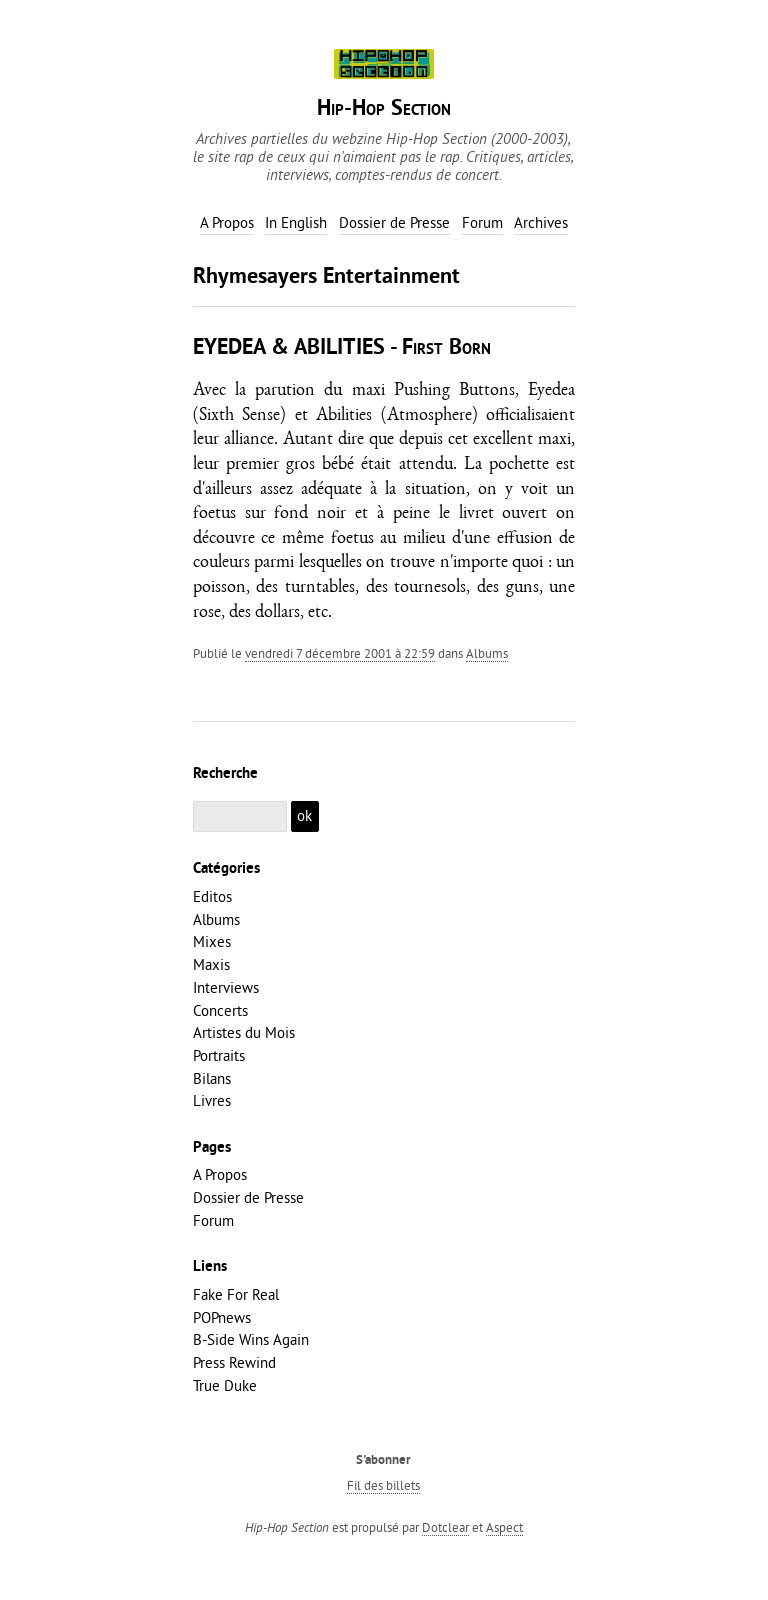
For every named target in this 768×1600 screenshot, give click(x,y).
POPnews (222, 1317)
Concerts (220, 1010)
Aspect (504, 1527)
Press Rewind (234, 1362)
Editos (212, 896)
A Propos (220, 1174)
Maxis (211, 964)
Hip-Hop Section (384, 109)
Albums (487, 653)
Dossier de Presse (248, 1197)
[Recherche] (240, 816)
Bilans (212, 1078)
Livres (212, 1100)
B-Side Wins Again (251, 1339)
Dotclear (445, 1527)
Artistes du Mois (244, 1032)
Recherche (225, 774)
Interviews (226, 987)
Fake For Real (236, 1294)
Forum (213, 1220)
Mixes (212, 941)
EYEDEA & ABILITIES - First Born (342, 348)
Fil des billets (383, 1485)
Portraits (219, 1055)
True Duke (225, 1385)
